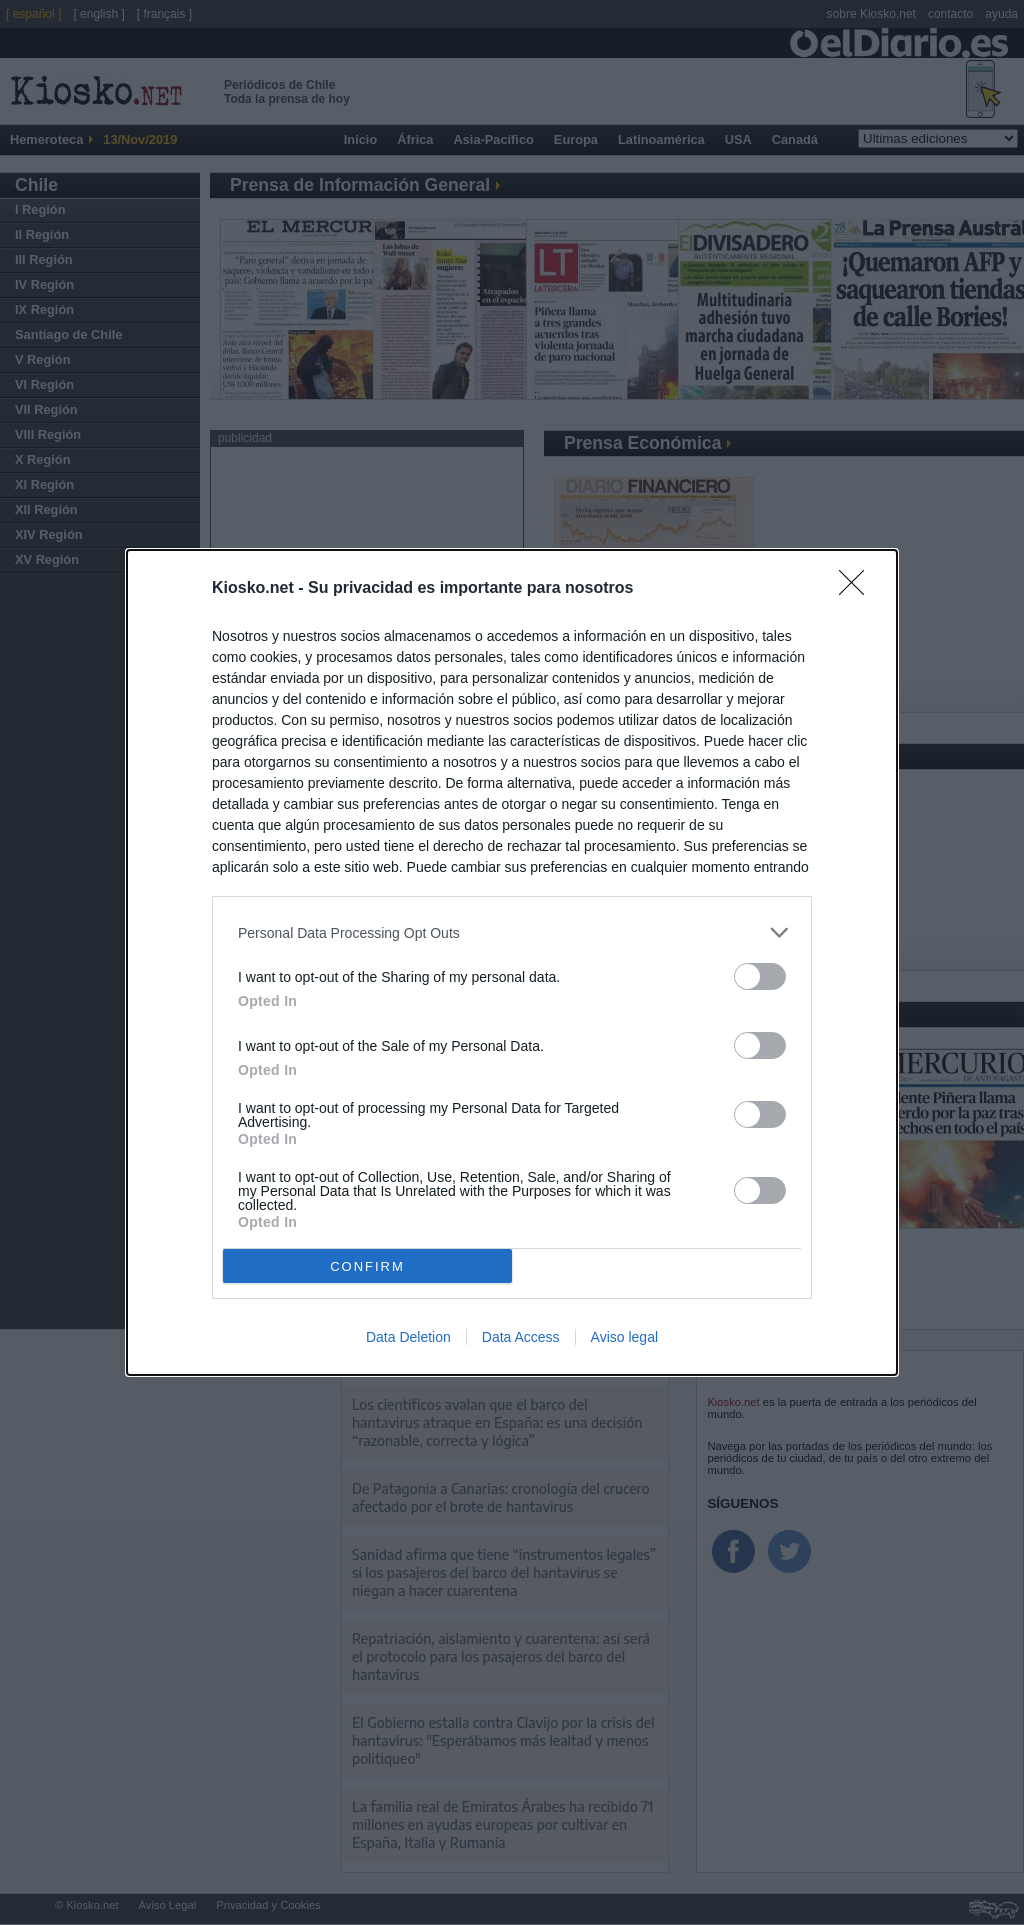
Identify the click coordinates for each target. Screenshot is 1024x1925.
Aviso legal (624, 1337)
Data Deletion (408, 1337)
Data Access (521, 1337)
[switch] (760, 976)
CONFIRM (367, 1266)
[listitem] (512, 932)
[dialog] (512, 962)
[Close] (858, 589)
